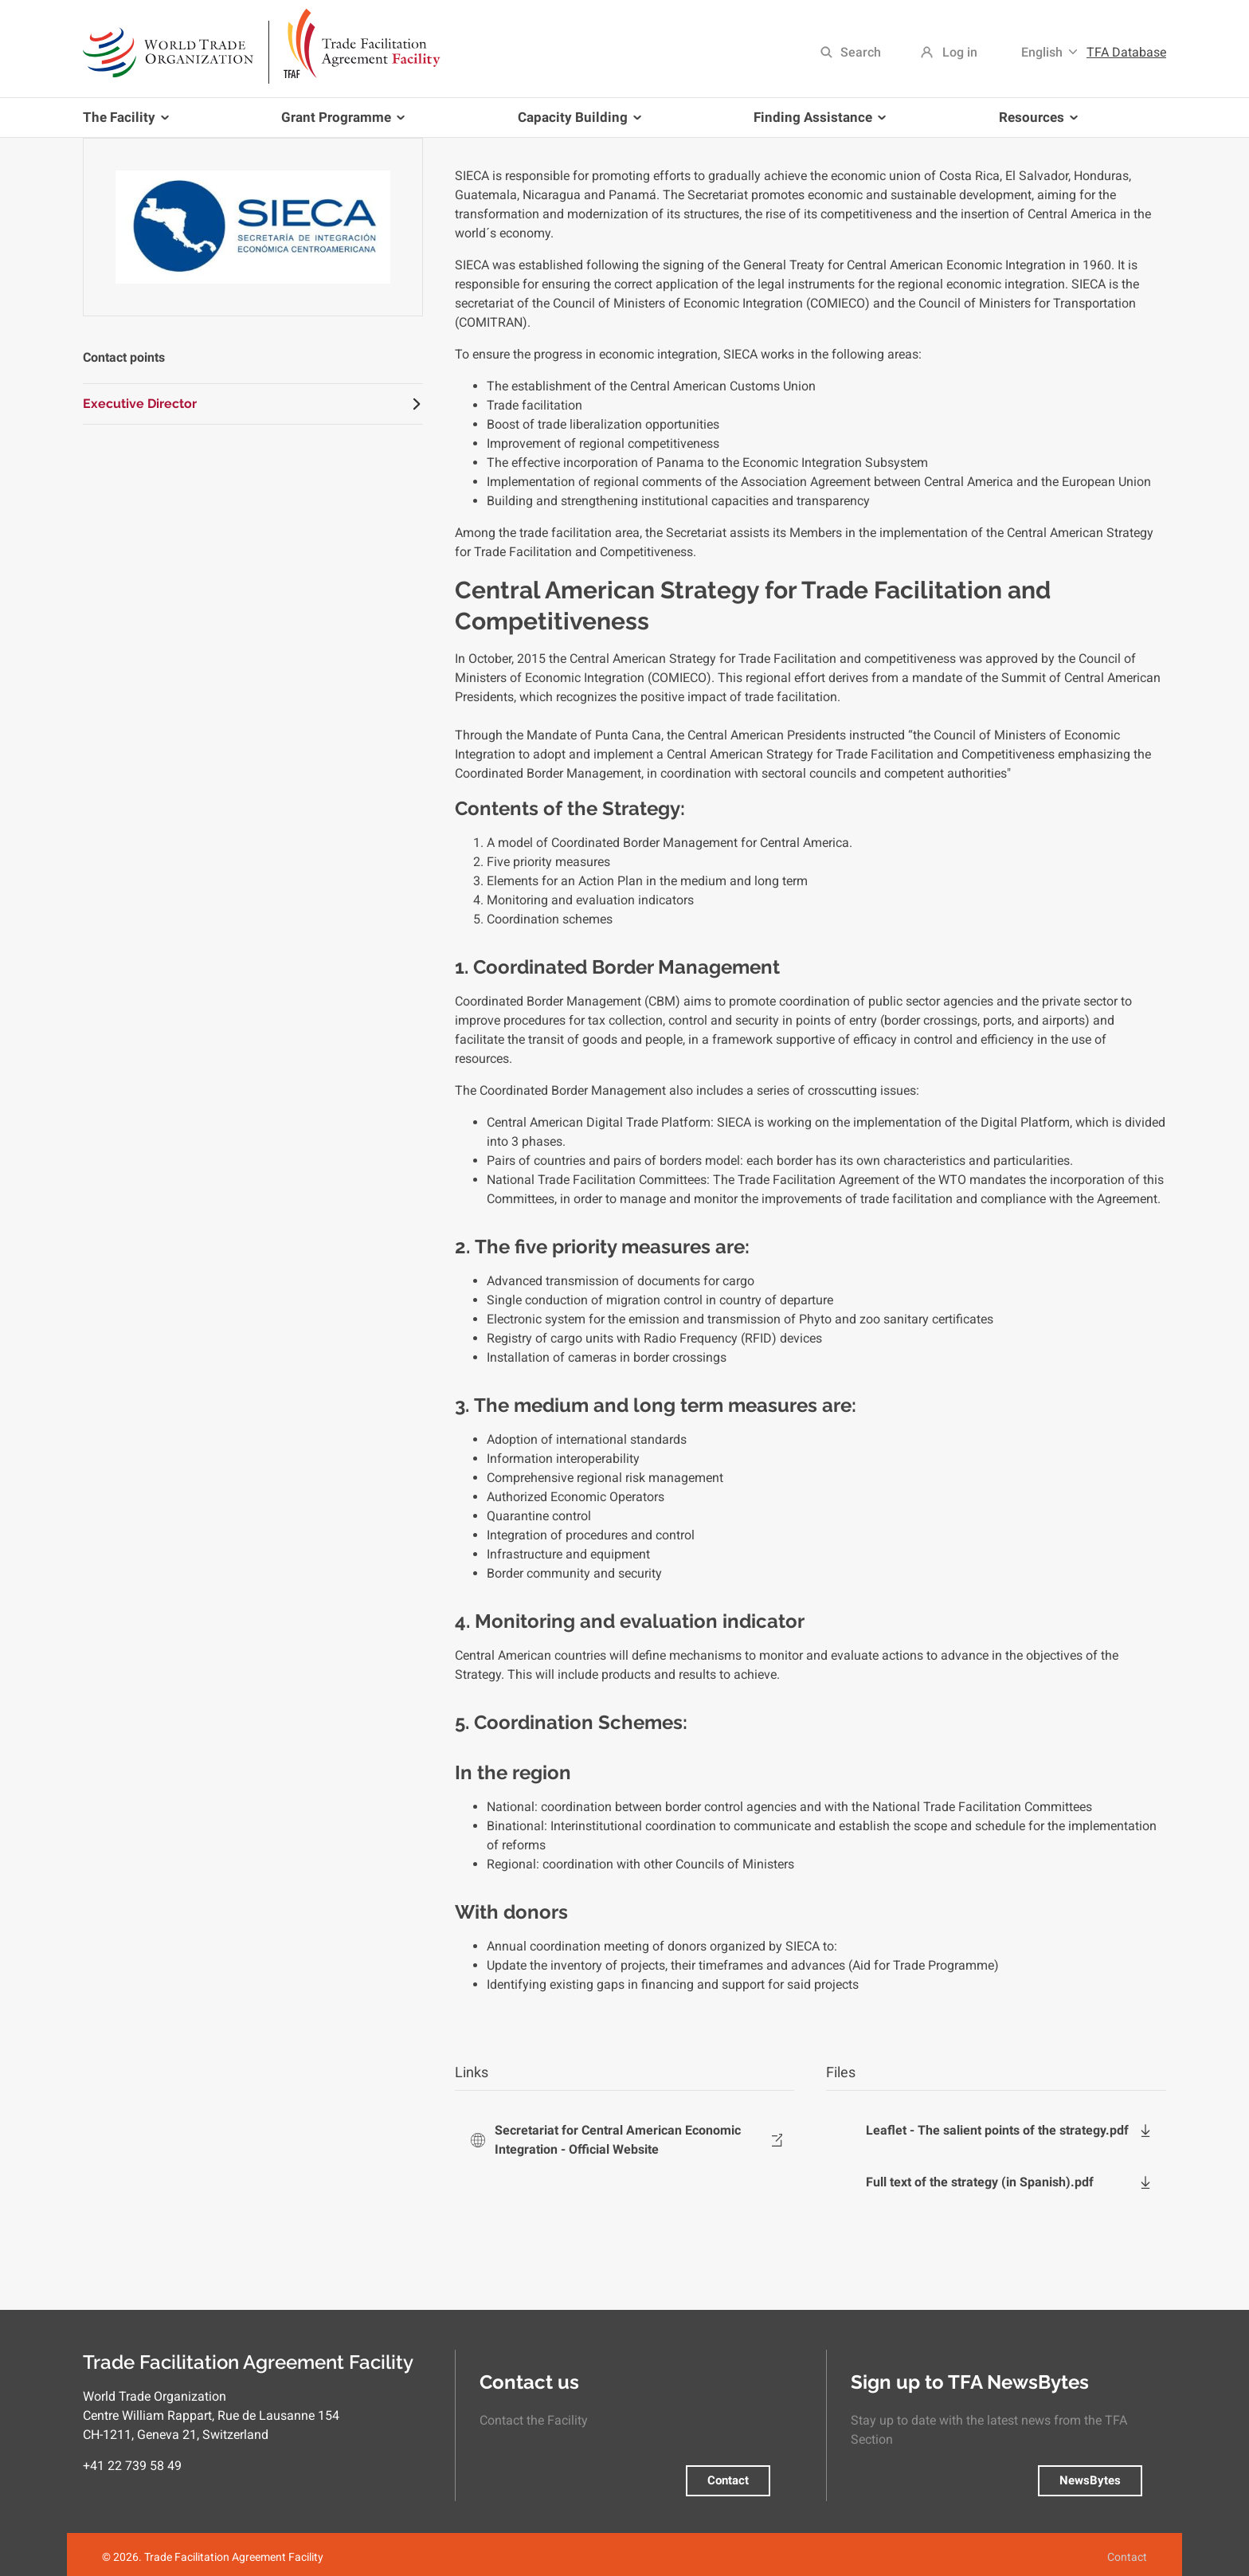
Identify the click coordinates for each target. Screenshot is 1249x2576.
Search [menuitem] (860, 52)
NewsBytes (1090, 2480)
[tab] (253, 404)
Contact (728, 2480)
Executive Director (140, 403)
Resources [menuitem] (1035, 123)
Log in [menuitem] (959, 52)
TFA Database (1126, 52)
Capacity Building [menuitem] (576, 123)
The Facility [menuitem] (128, 123)
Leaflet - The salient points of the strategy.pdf (997, 2130)
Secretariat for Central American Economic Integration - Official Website (618, 2140)
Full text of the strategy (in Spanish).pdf (980, 2182)
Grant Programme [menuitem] (339, 123)
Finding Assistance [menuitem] (816, 123)
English (1042, 52)
